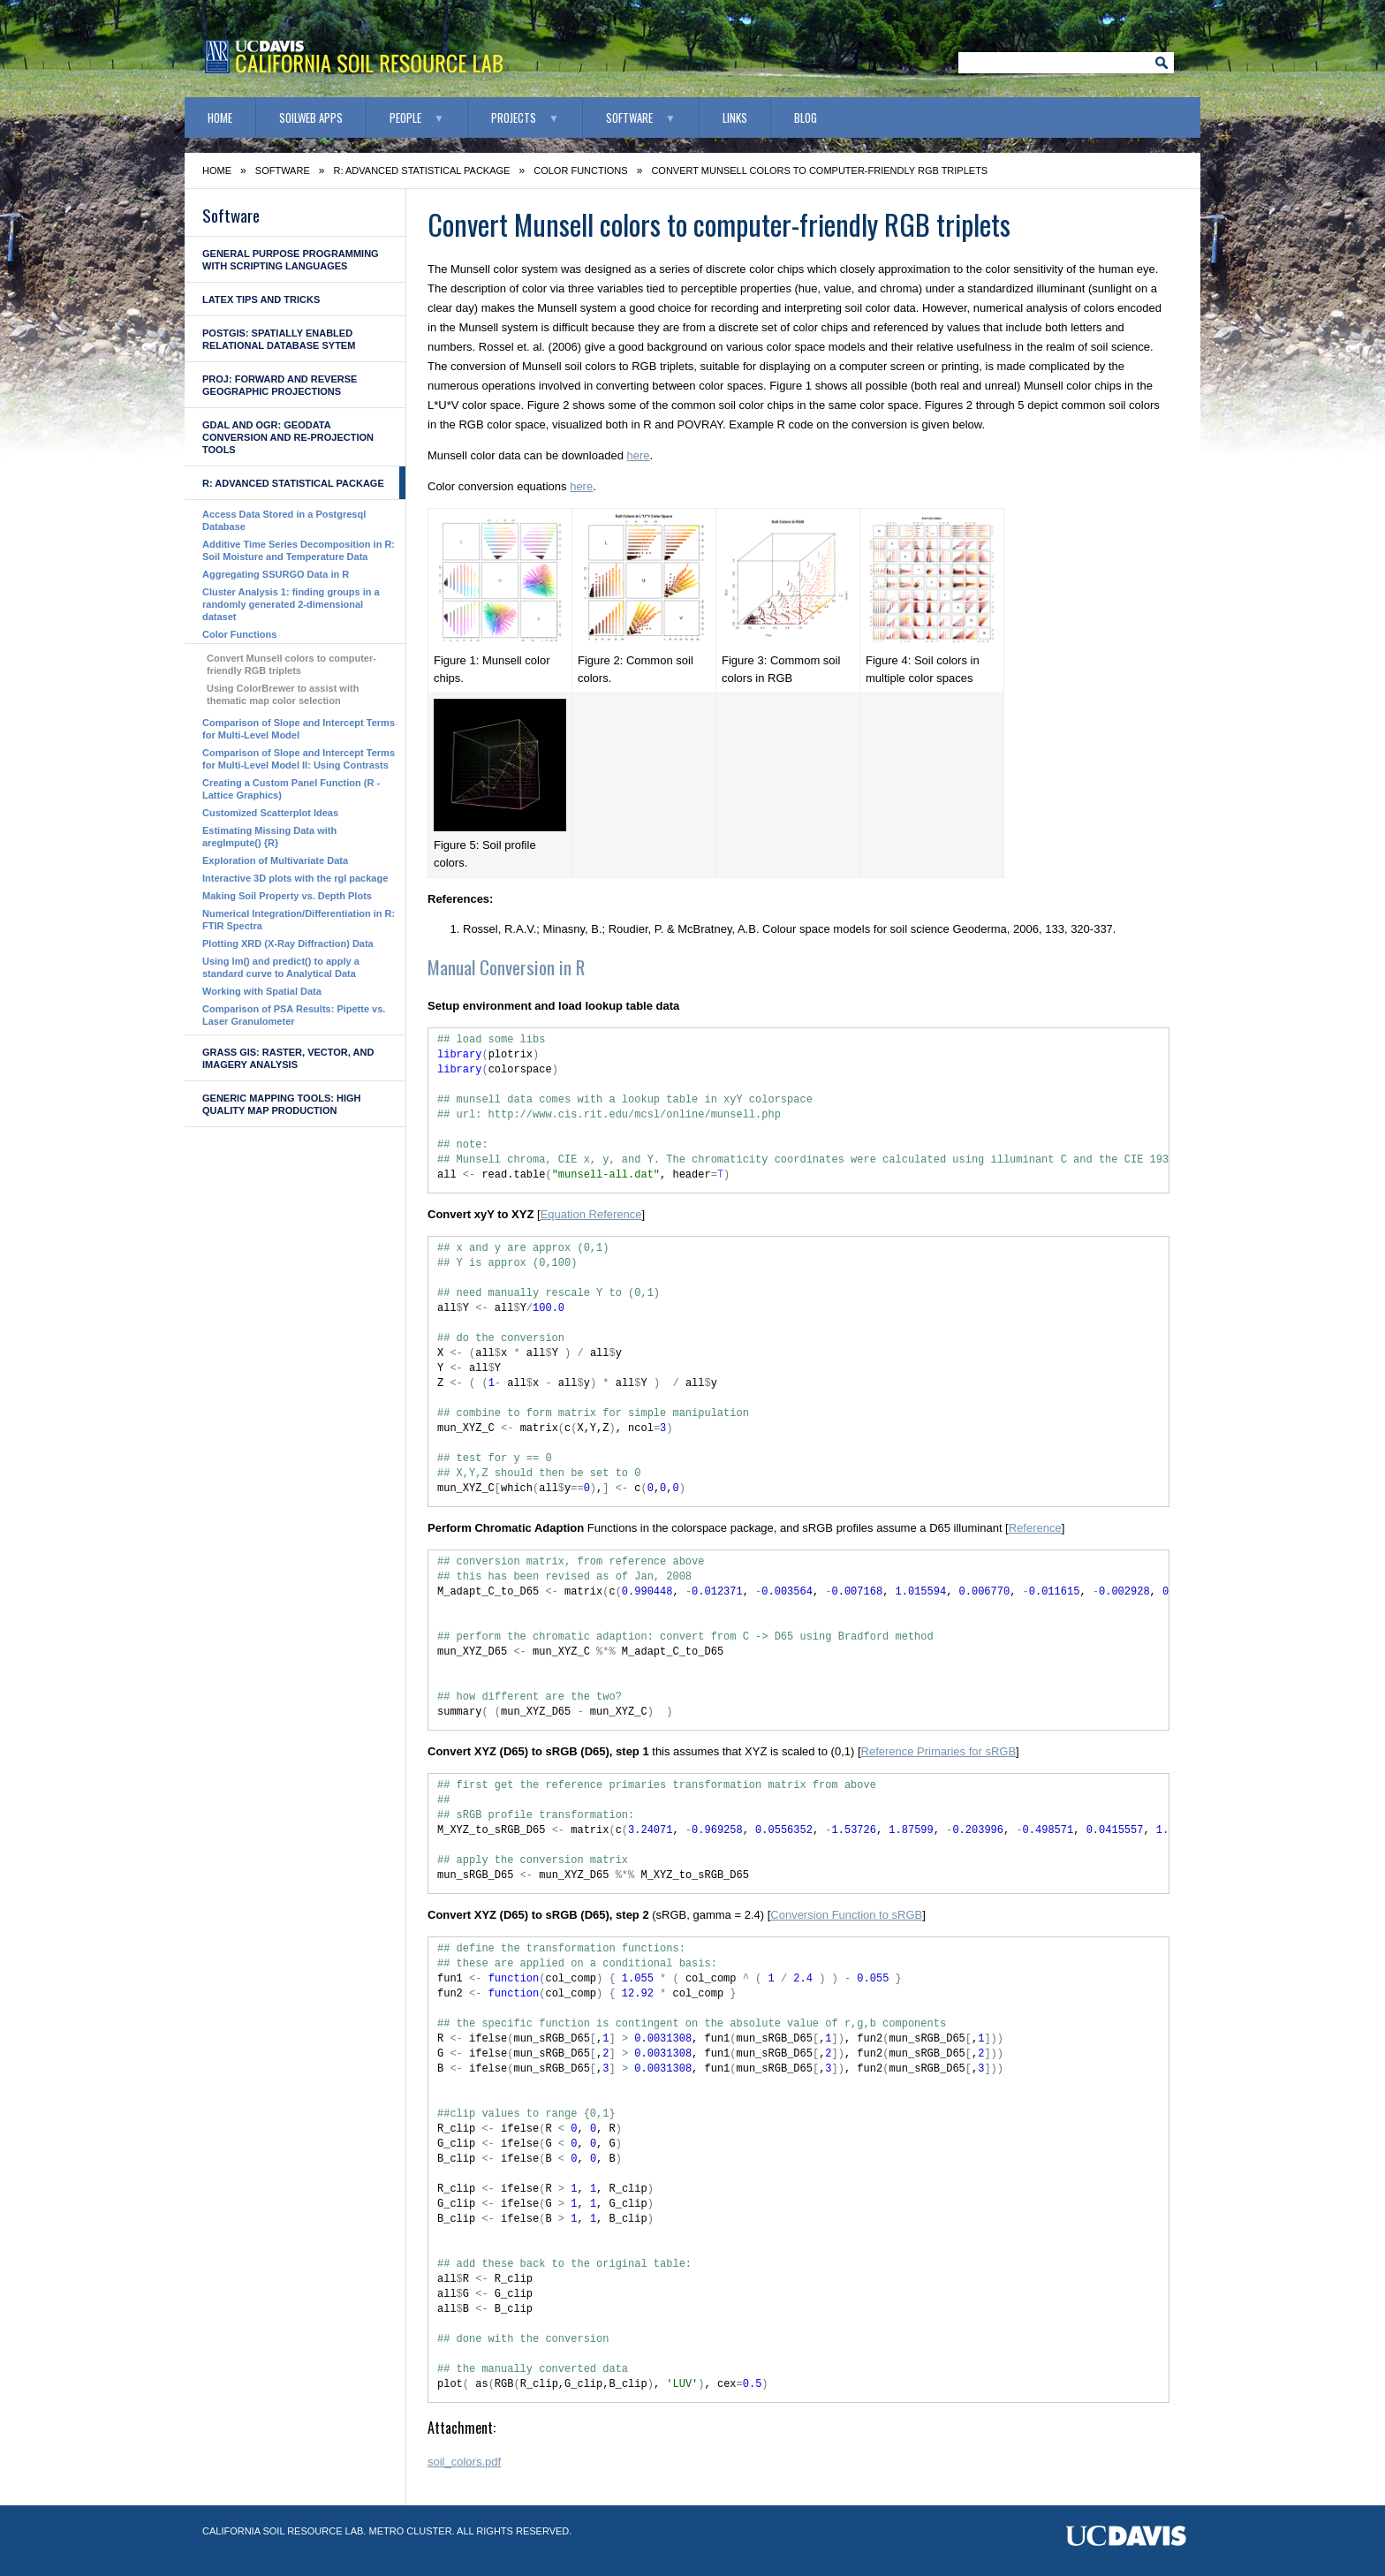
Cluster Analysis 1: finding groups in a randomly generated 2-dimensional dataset (291, 604)
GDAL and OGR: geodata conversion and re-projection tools (288, 437)
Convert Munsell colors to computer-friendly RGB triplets (291, 664)
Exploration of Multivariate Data (275, 860)
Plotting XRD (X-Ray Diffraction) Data (288, 943)
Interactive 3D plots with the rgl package (295, 878)
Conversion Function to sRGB (846, 1914)
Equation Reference (591, 1214)
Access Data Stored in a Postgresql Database (284, 520)
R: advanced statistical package (422, 170)
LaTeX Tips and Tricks (261, 299)
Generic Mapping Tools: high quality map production (281, 1104)
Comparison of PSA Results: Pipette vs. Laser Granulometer (293, 1015)
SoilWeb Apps (311, 117)
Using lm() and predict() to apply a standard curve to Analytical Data (280, 967)
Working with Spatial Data (262, 991)
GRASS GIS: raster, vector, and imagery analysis (288, 1058)
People (405, 117)
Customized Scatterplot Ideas (270, 812)
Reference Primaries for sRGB (939, 1751)
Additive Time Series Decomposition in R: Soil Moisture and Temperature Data (298, 550)
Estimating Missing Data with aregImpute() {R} (269, 836)
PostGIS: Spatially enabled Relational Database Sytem (278, 339)
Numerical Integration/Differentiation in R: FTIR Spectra (298, 919)
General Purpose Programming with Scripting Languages (290, 259)
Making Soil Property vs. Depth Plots (287, 895)
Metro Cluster (409, 2531)
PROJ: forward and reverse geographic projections (279, 385)
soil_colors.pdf (464, 2461)
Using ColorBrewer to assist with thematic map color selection (283, 694)
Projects (513, 117)
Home (220, 117)
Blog (805, 117)
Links (735, 117)
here (637, 455)
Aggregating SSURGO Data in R (275, 574)
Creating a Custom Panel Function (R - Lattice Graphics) (291, 788)
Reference (1035, 1527)
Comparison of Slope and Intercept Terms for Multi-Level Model (298, 728)
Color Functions (580, 170)
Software (629, 117)
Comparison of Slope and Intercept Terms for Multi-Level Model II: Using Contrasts (298, 758)
